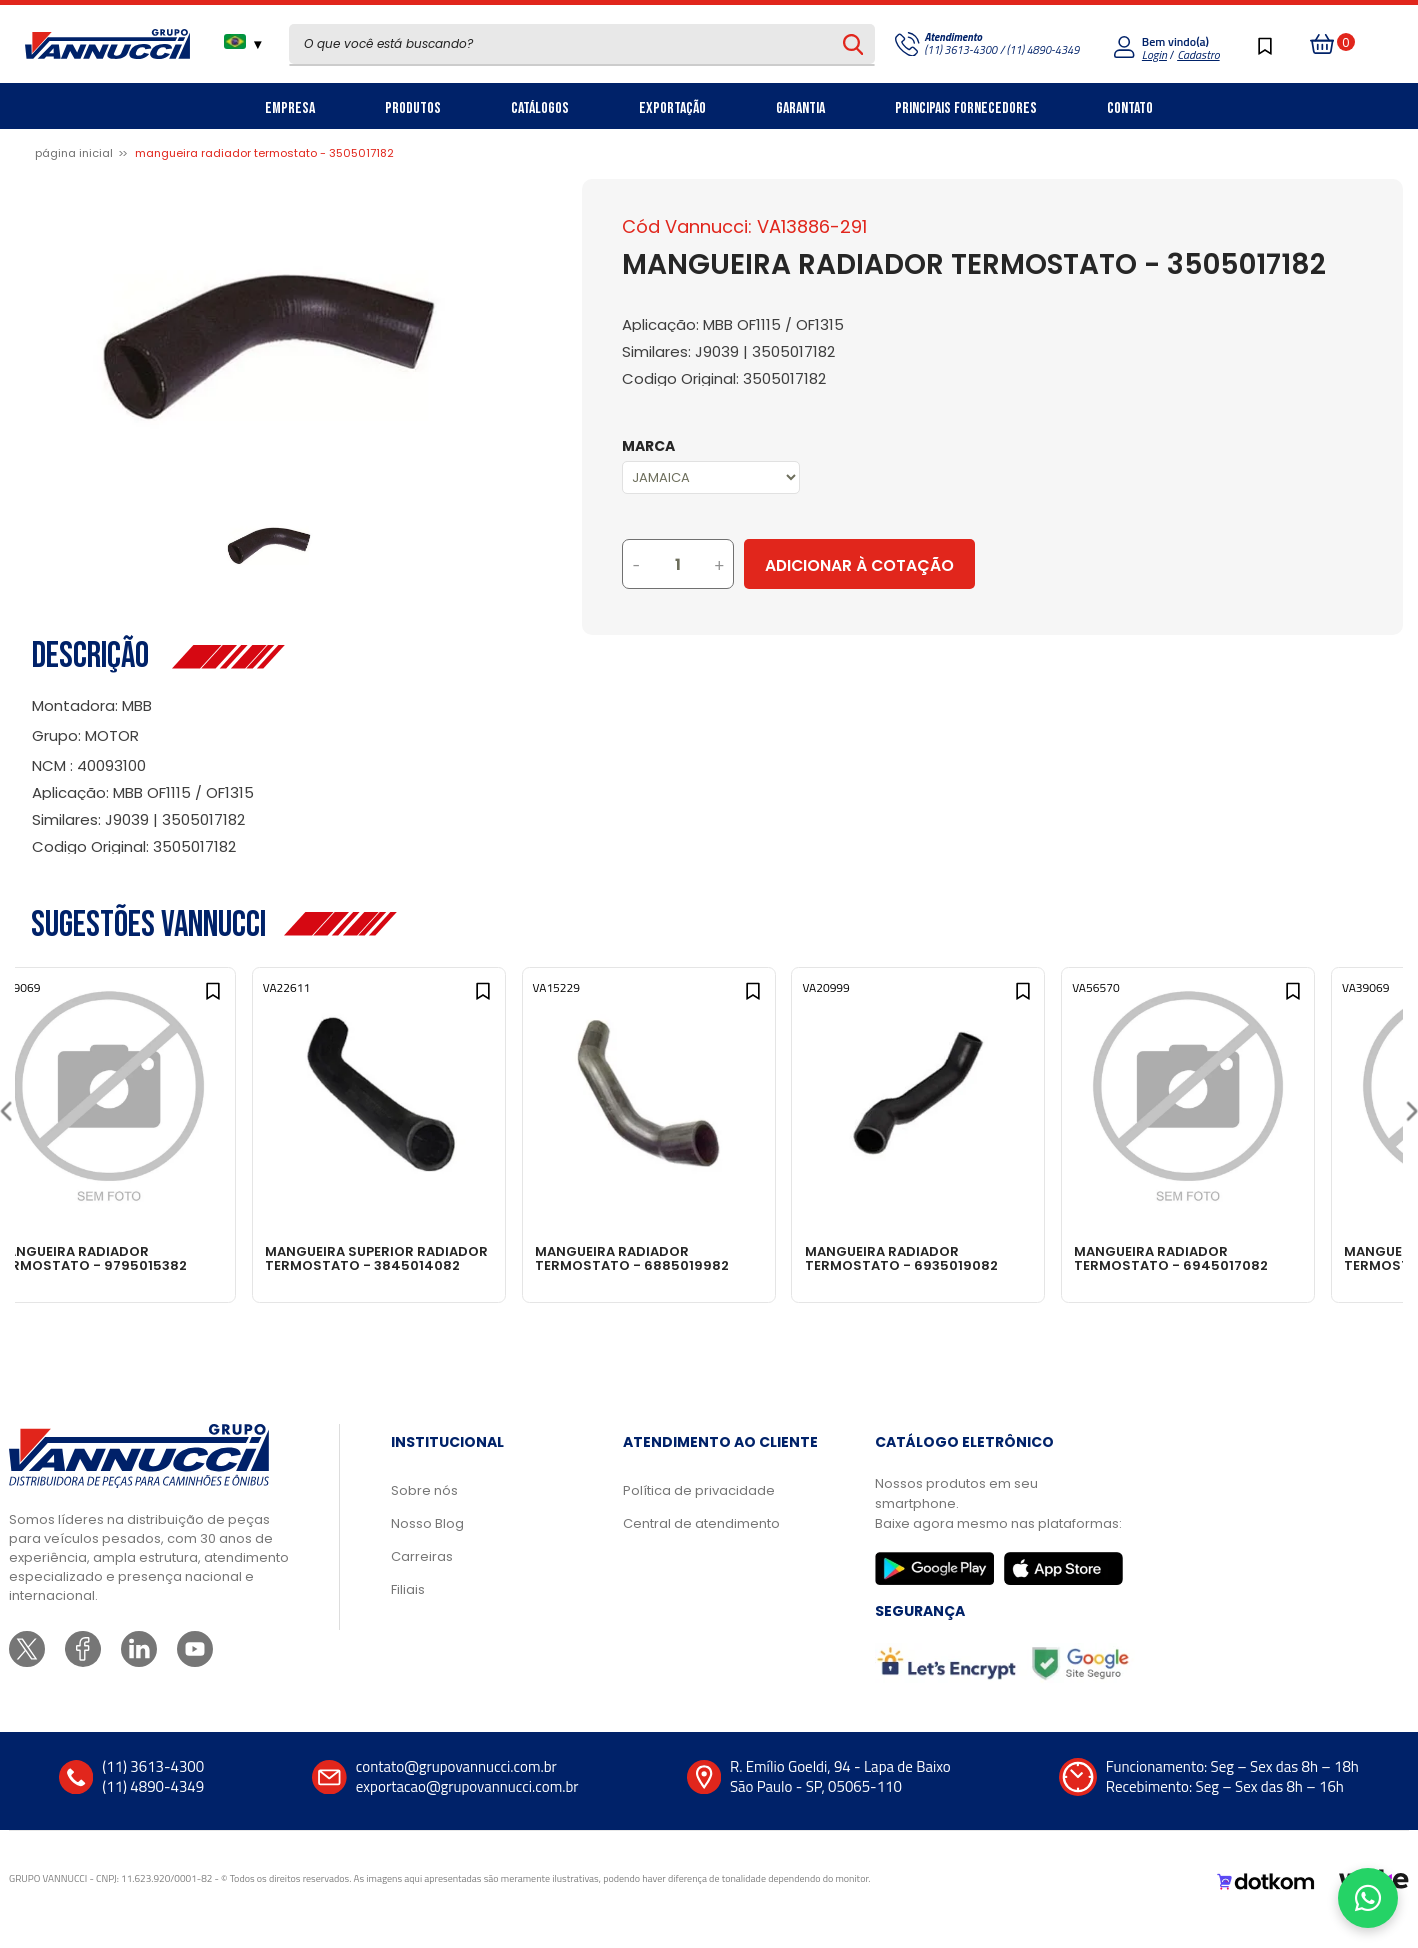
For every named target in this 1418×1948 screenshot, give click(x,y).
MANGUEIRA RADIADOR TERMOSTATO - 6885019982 (700, 1258)
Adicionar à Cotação (943, 565)
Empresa (290, 108)
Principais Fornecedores (966, 108)
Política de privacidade (699, 1510)
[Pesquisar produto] (853, 44)
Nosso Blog (427, 1543)
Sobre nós (424, 1510)
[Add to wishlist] (251, 1001)
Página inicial (74, 153)
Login (1154, 54)
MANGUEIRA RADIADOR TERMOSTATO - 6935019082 (977, 1258)
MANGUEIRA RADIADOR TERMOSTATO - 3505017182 (264, 153)
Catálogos (540, 108)
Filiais (408, 1609)
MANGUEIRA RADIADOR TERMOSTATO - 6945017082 (1256, 1258)
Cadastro (1198, 54)
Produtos (413, 108)
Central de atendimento (701, 1543)
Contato (1130, 108)
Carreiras (422, 1576)
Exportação (672, 108)
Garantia (800, 108)
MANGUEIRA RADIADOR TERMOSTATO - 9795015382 (143, 1258)
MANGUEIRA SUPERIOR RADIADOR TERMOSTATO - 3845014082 (415, 1264)
